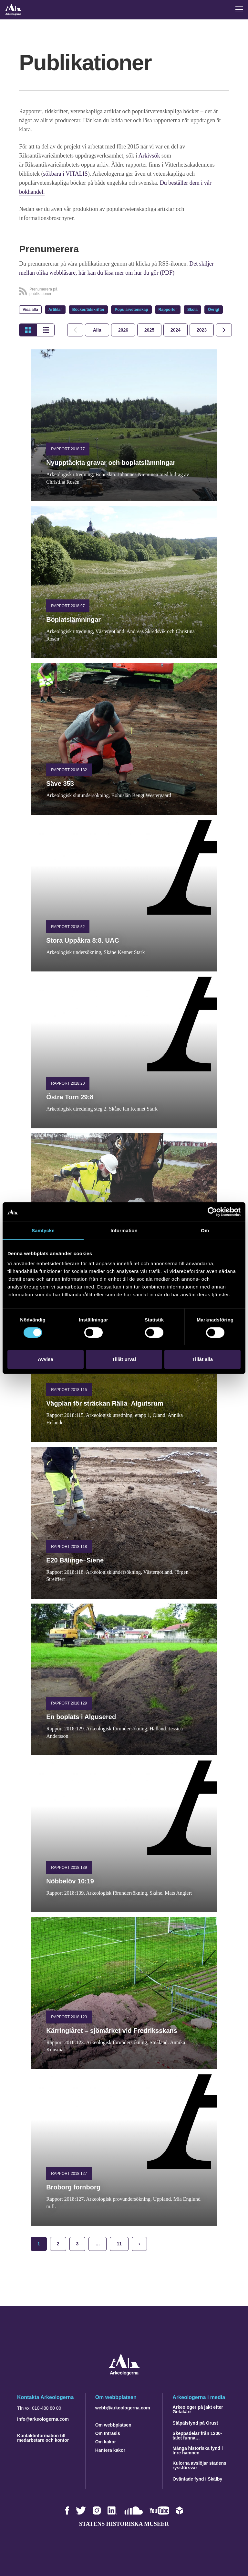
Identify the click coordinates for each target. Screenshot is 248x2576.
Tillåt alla (202, 1359)
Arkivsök (149, 155)
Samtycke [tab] (43, 1230)
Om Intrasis (107, 2433)
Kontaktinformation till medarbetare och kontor (43, 2437)
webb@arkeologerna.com (122, 2408)
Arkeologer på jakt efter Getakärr (197, 2409)
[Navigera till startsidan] (124, 2373)
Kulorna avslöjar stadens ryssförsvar (199, 2465)
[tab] (123, 329)
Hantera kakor (110, 2450)
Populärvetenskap (131, 309)
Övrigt (213, 309)
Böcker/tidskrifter (88, 309)
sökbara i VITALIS (65, 173)
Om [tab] (205, 1230)
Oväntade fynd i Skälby (197, 2479)
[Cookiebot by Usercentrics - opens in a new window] (212, 1212)
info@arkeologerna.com (43, 2419)
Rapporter (168, 309)
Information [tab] (124, 1230)
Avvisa (45, 1359)
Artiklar (55, 309)
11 (119, 2243)
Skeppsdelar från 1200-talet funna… (197, 2435)
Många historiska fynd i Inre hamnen (197, 2450)
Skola (192, 309)
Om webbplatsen (113, 2425)
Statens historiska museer (124, 2524)
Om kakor (105, 2441)
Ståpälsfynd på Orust (195, 2423)
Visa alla (30, 309)
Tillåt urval (124, 1359)
